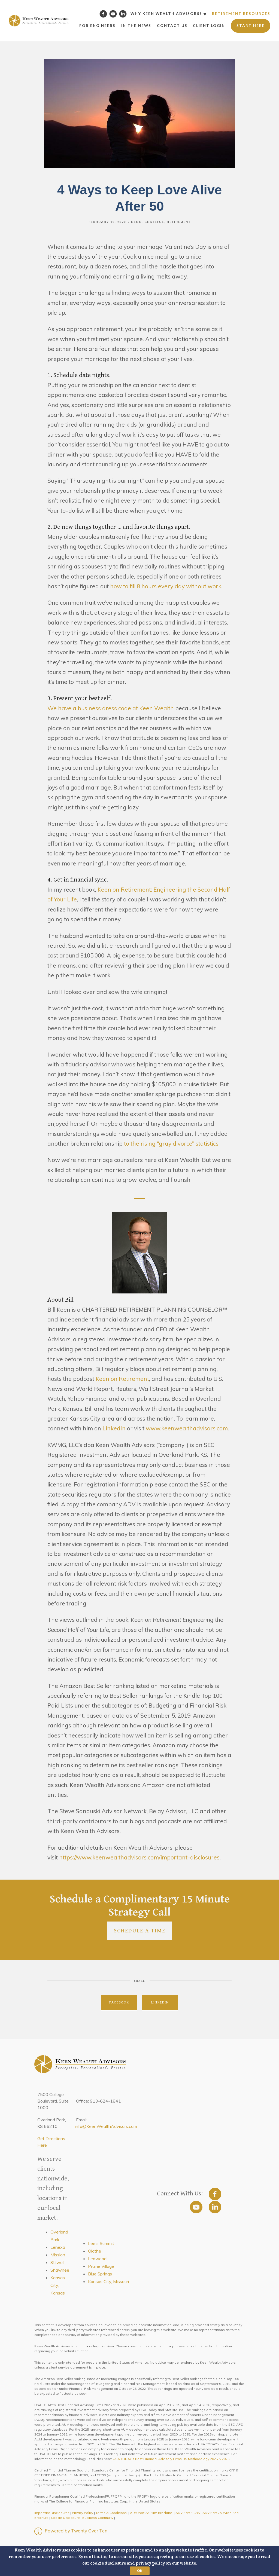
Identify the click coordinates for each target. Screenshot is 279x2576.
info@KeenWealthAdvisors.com (106, 2126)
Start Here (250, 25)
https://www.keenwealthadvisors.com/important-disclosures (139, 1857)
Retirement (179, 222)
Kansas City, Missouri (108, 2281)
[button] (139, 2561)
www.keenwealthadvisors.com (187, 1428)
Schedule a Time (139, 1931)
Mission (57, 2254)
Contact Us (172, 25)
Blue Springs (100, 2274)
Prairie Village (101, 2266)
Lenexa (57, 2247)
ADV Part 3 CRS (187, 2513)
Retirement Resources (241, 13)
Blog (136, 222)
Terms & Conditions (111, 2513)
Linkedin (160, 2002)
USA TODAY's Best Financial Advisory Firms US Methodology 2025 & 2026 (171, 2459)
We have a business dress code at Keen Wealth (110, 708)
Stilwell (57, 2262)
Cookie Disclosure (65, 2518)
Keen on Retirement (122, 1378)
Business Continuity (97, 2518)
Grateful (154, 222)
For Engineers (97, 25)
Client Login (209, 25)
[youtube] (196, 2207)
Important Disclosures (51, 2513)
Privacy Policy (82, 2513)
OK (139, 2570)
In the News (136, 25)
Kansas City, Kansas (57, 2285)
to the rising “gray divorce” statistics (171, 1143)
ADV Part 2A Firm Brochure (151, 2513)
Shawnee (59, 2270)
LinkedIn (113, 1428)
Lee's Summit (101, 2243)
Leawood (97, 2258)
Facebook (119, 2002)
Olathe (94, 2251)
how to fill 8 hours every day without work (165, 586)
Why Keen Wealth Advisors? (166, 13)
